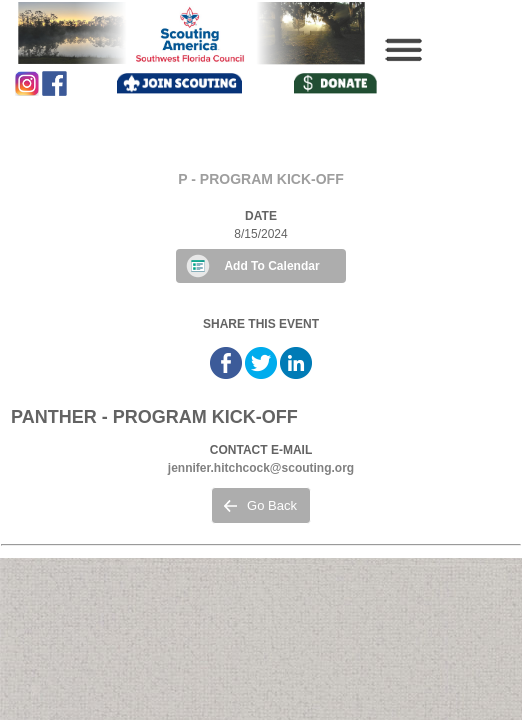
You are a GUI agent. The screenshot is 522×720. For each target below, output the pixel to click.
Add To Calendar (271, 266)
